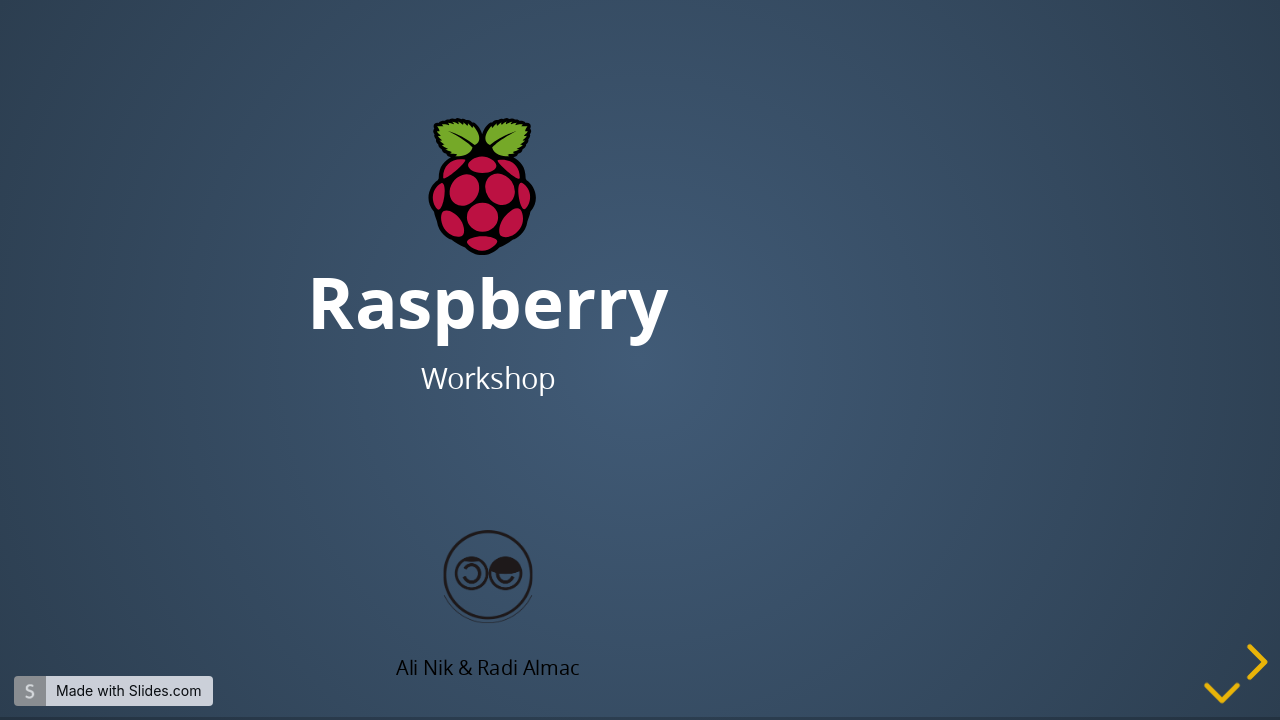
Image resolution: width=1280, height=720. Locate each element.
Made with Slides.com (128, 690)
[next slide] (1254, 662)
